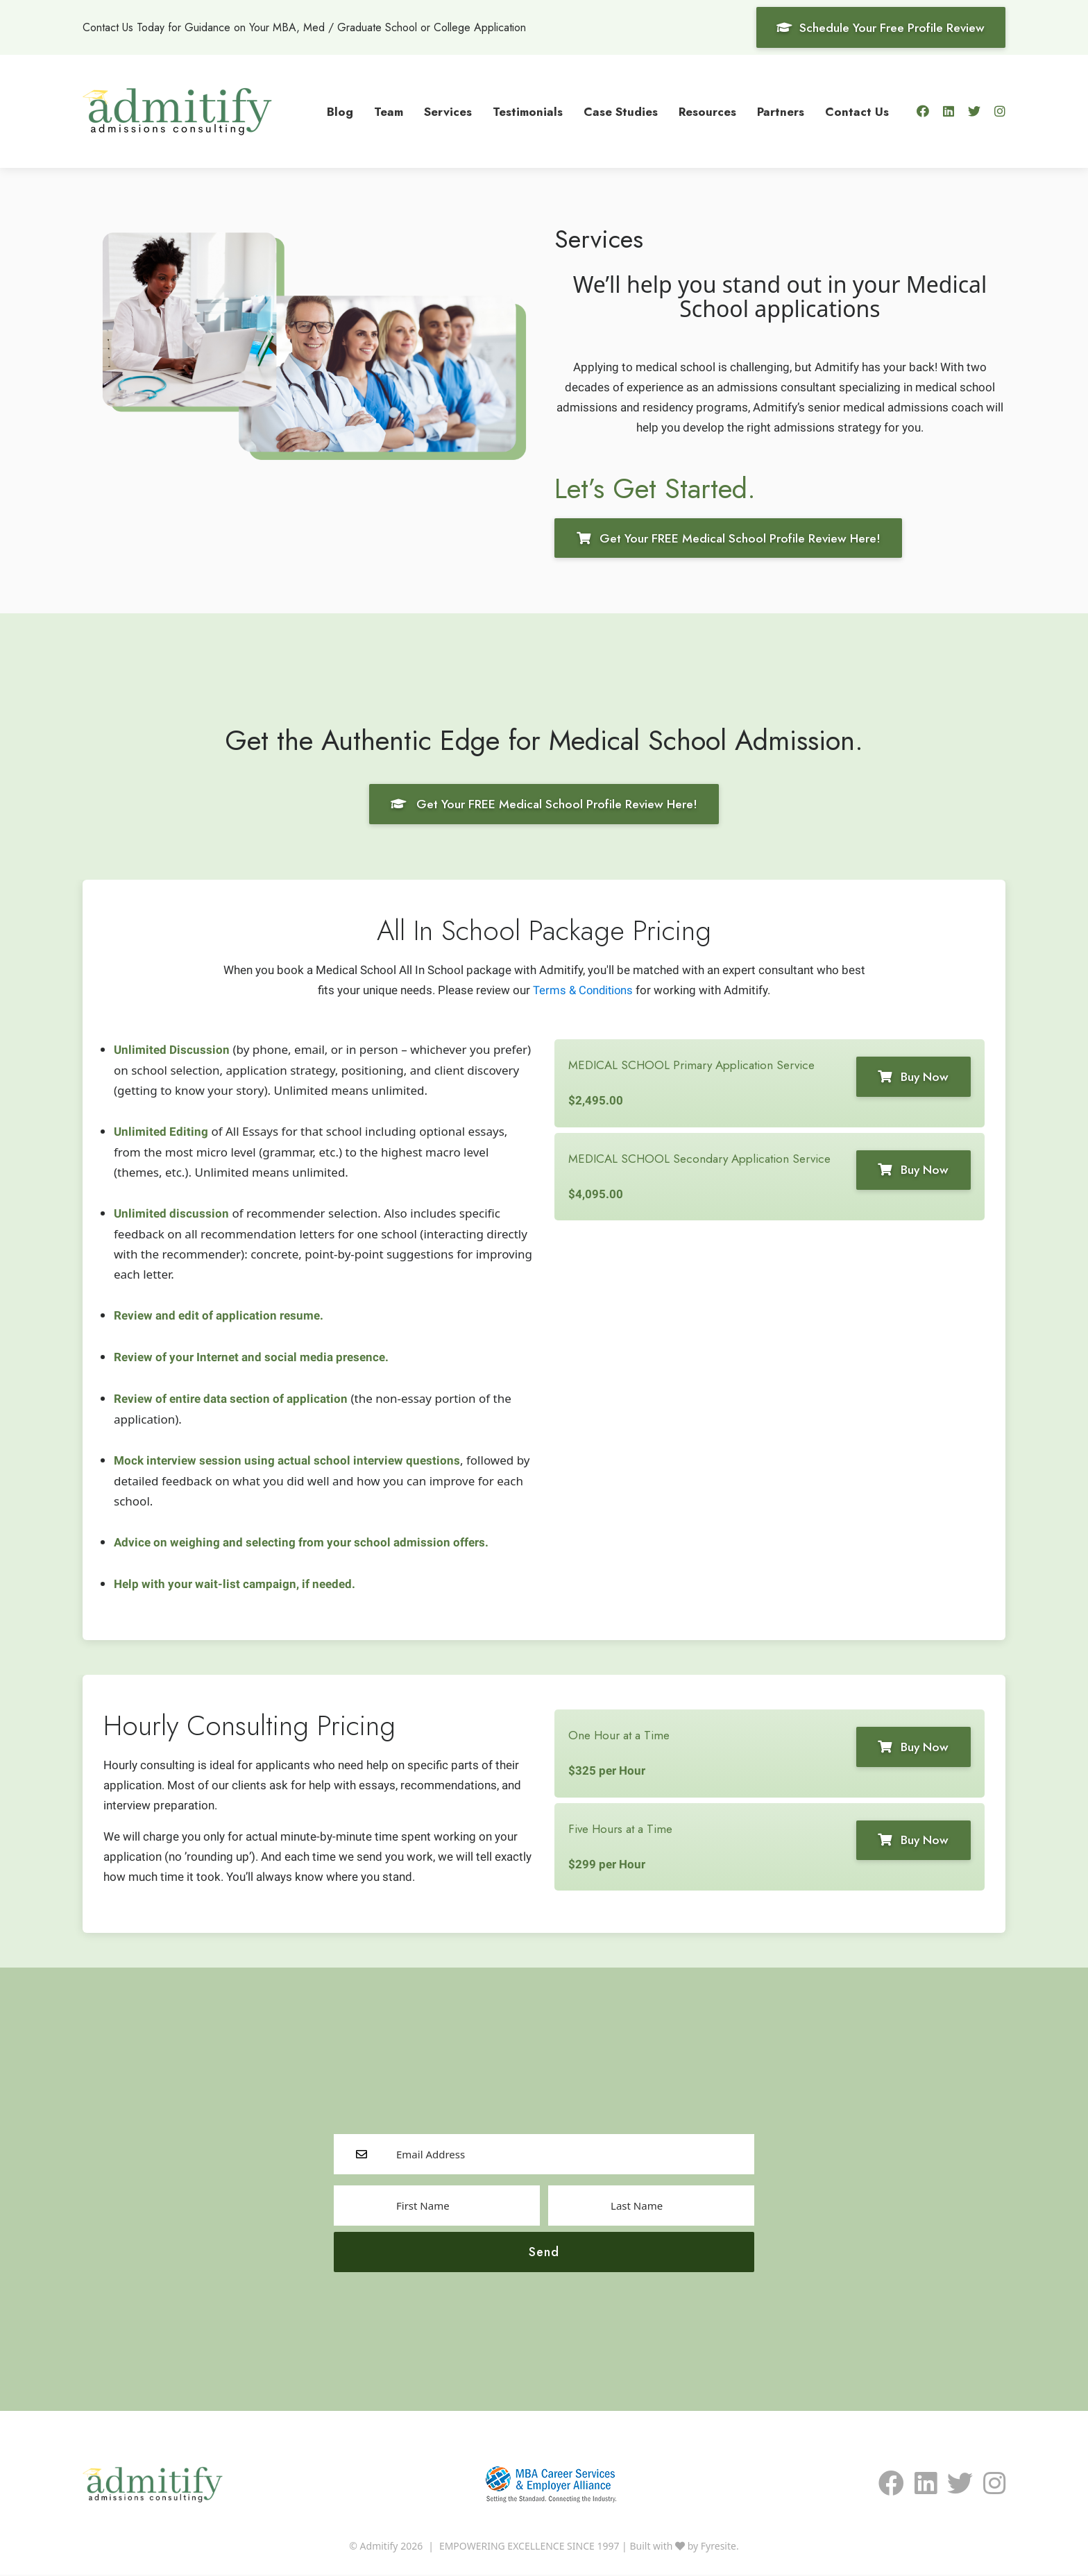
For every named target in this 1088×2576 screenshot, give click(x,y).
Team (388, 111)
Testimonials (528, 111)
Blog (340, 111)
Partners (780, 111)
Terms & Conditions (583, 991)
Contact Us (857, 111)
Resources (707, 111)
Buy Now (910, 1077)
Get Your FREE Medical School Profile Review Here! (732, 538)
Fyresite (718, 2547)
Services (448, 111)
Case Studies (621, 111)
